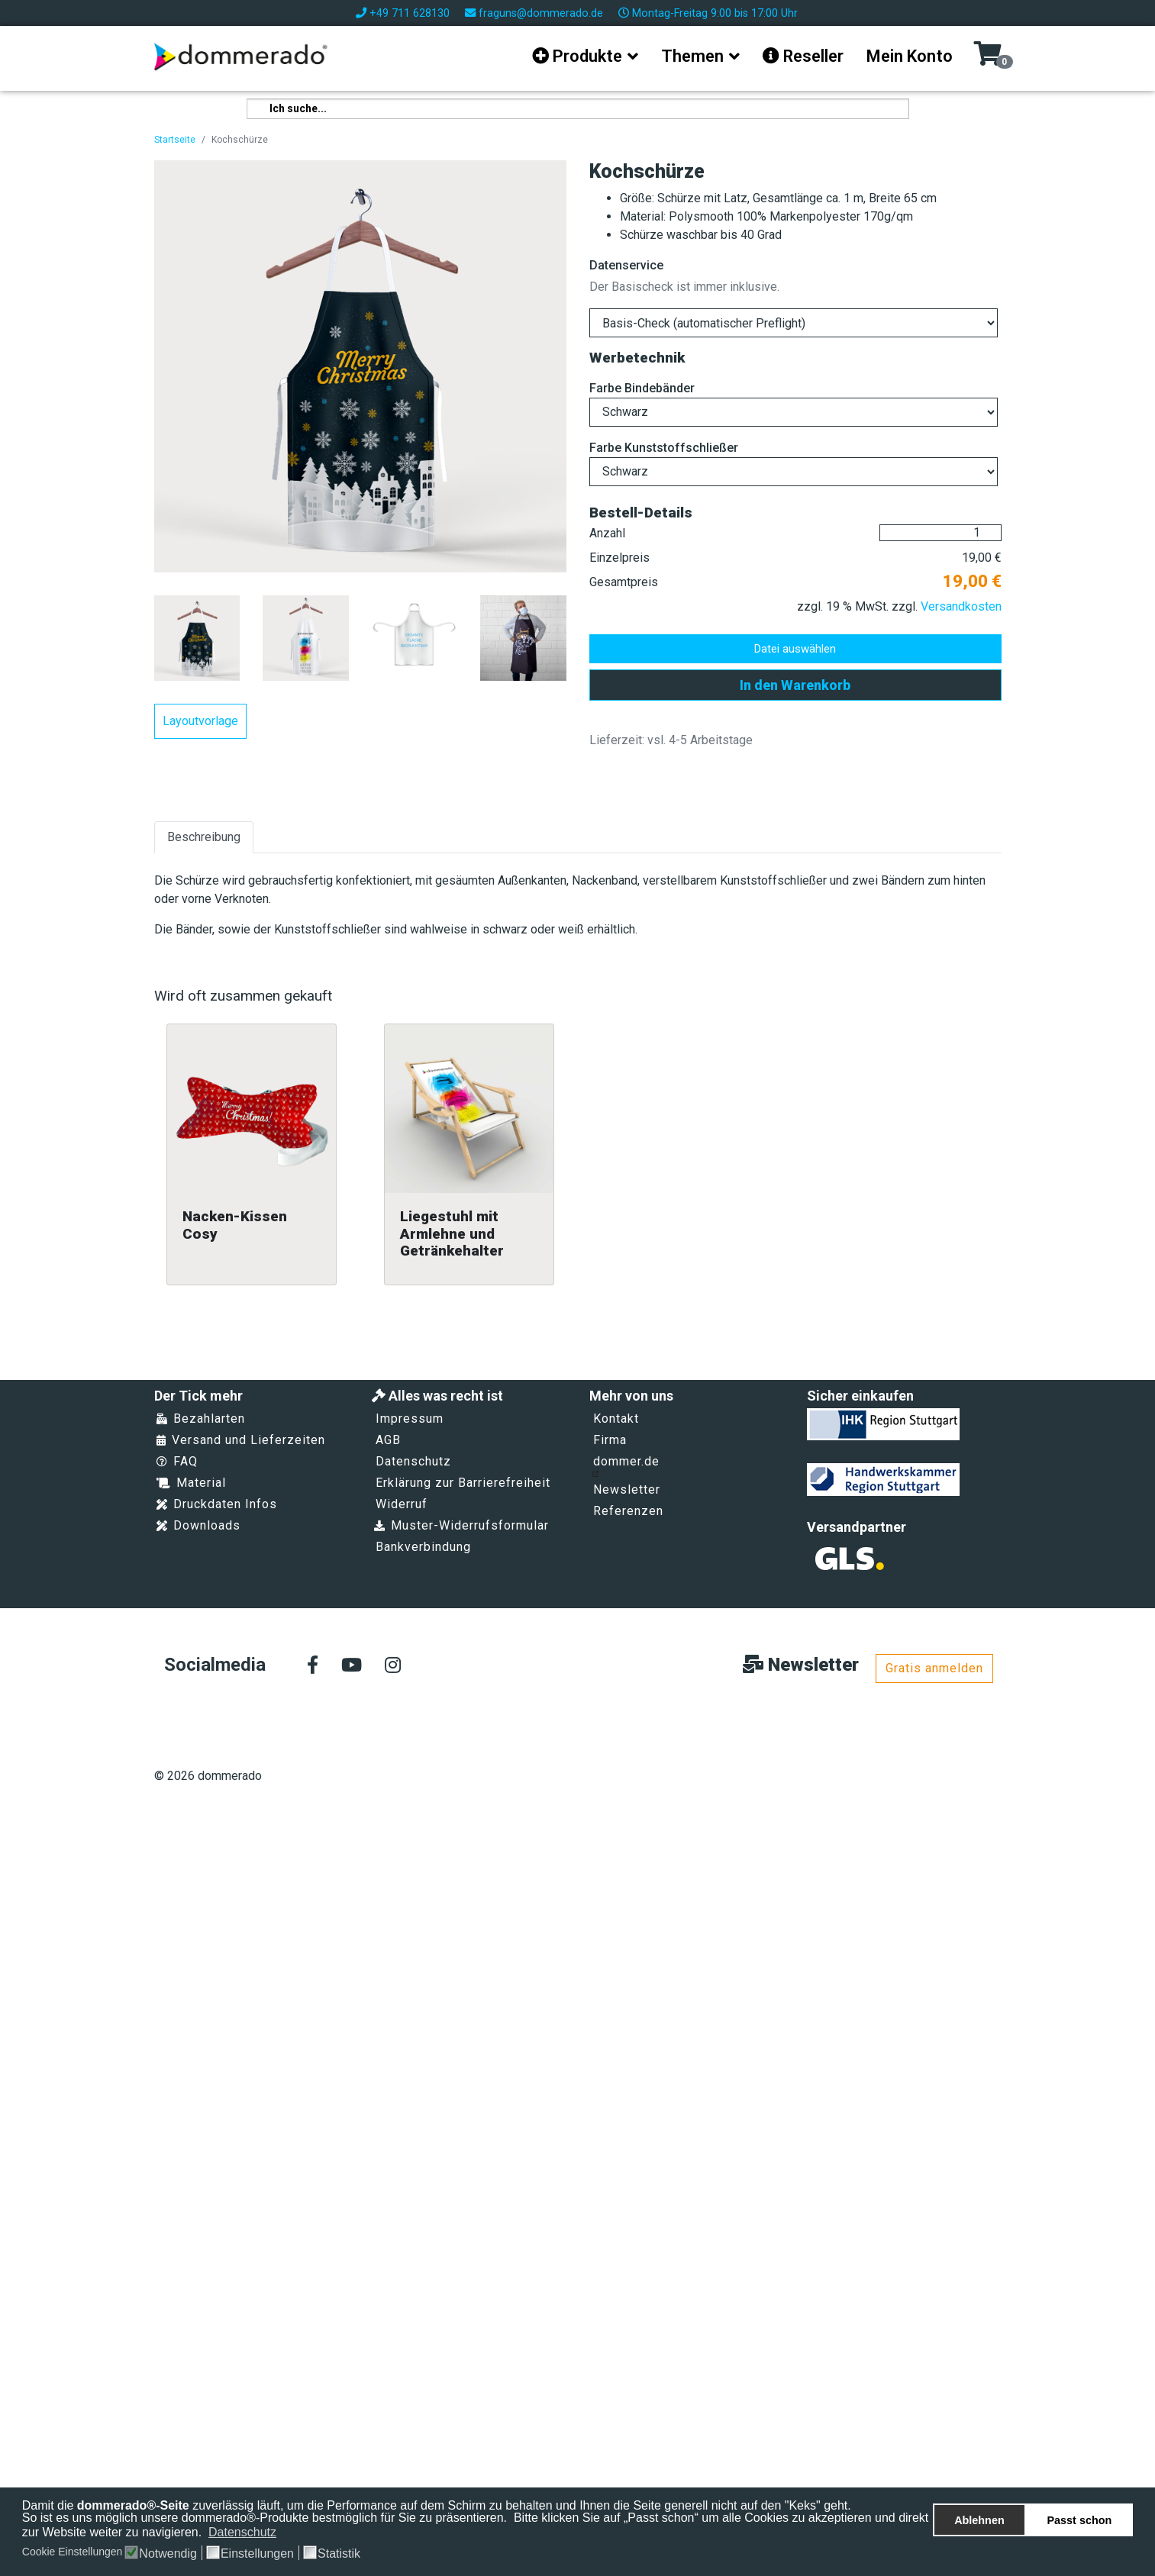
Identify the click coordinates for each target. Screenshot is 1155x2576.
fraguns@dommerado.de (541, 13)
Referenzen (628, 1511)
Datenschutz (413, 1461)
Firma (610, 1440)
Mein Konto (909, 56)
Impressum (410, 1418)
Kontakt (616, 1418)
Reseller (803, 56)
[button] (287, 2533)
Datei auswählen (795, 649)
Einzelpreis (619, 557)
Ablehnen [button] (979, 2520)
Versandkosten (961, 606)
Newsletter (626, 1489)
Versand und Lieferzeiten (240, 1440)
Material (191, 1482)
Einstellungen (257, 2554)
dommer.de (626, 1465)
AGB (388, 1440)
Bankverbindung (423, 1546)
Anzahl (607, 533)
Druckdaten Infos (216, 1504)
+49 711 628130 (409, 13)
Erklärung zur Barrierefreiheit (463, 1482)
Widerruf (401, 1504)
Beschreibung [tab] (203, 837)
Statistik (339, 2554)
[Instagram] (393, 1666)
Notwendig (168, 2554)
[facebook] (312, 1666)
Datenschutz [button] (242, 2532)
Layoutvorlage (200, 721)
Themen (692, 56)
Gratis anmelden (934, 1668)
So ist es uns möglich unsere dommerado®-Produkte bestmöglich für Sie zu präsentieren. (266, 2517)
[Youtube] (351, 1666)
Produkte (577, 56)
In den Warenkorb (795, 685)
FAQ (177, 1461)
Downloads (198, 1525)
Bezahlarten (200, 1418)
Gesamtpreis (623, 582)
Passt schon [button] (1079, 2520)
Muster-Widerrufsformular (461, 1525)
